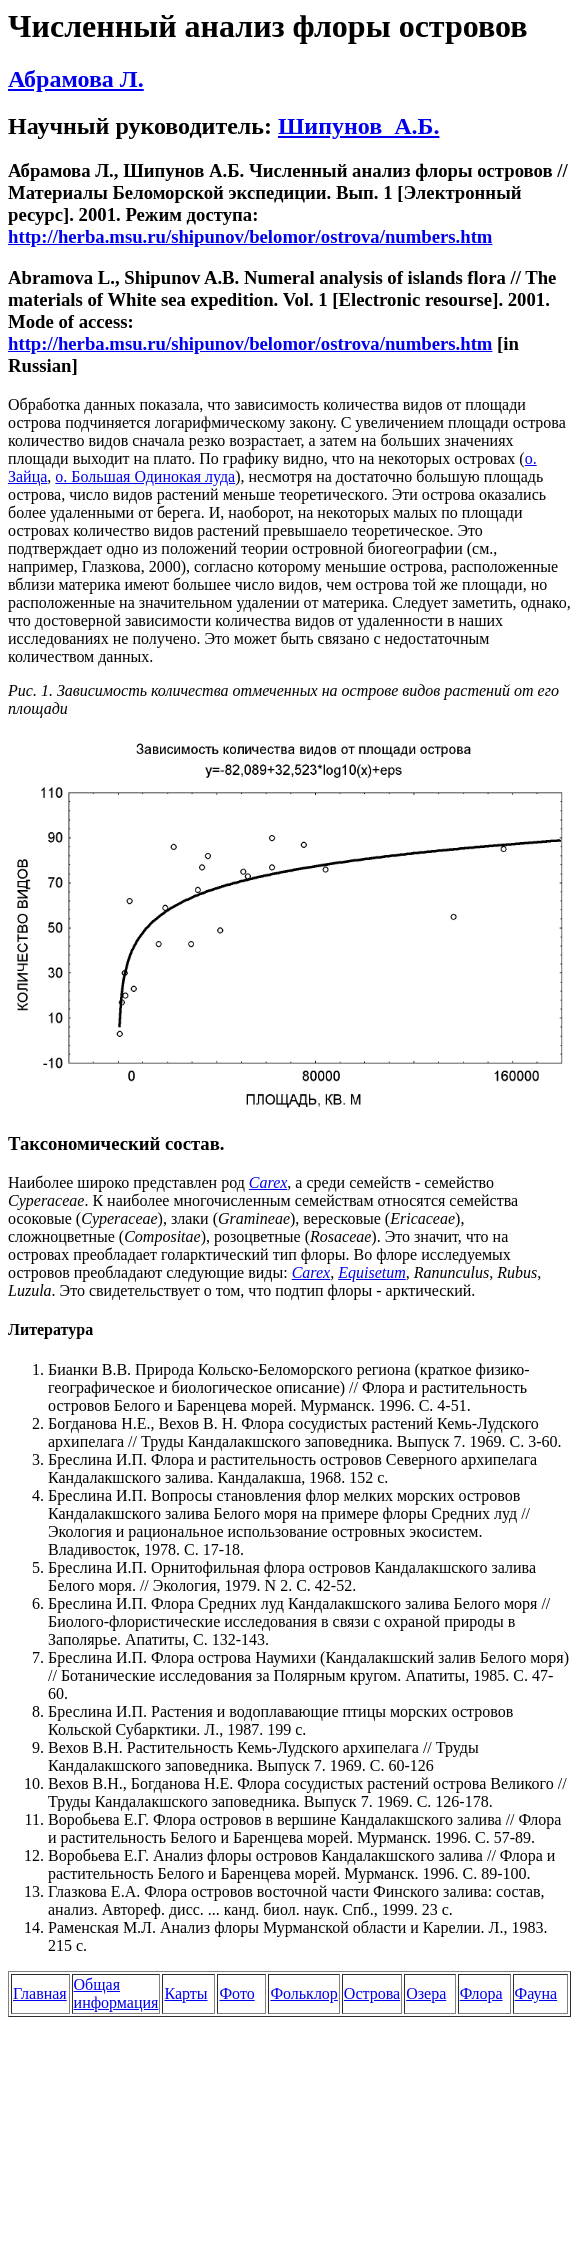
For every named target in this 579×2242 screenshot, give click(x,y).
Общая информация (116, 1993)
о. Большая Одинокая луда (145, 476)
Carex (311, 1272)
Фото (236, 1993)
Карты (185, 1993)
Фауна (536, 1993)
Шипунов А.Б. (358, 126)
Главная (40, 1993)
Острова (372, 1993)
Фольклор (303, 1993)
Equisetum (372, 1272)
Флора (481, 1993)
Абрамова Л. (76, 79)
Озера (426, 1993)
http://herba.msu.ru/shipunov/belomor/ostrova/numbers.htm (250, 236)
